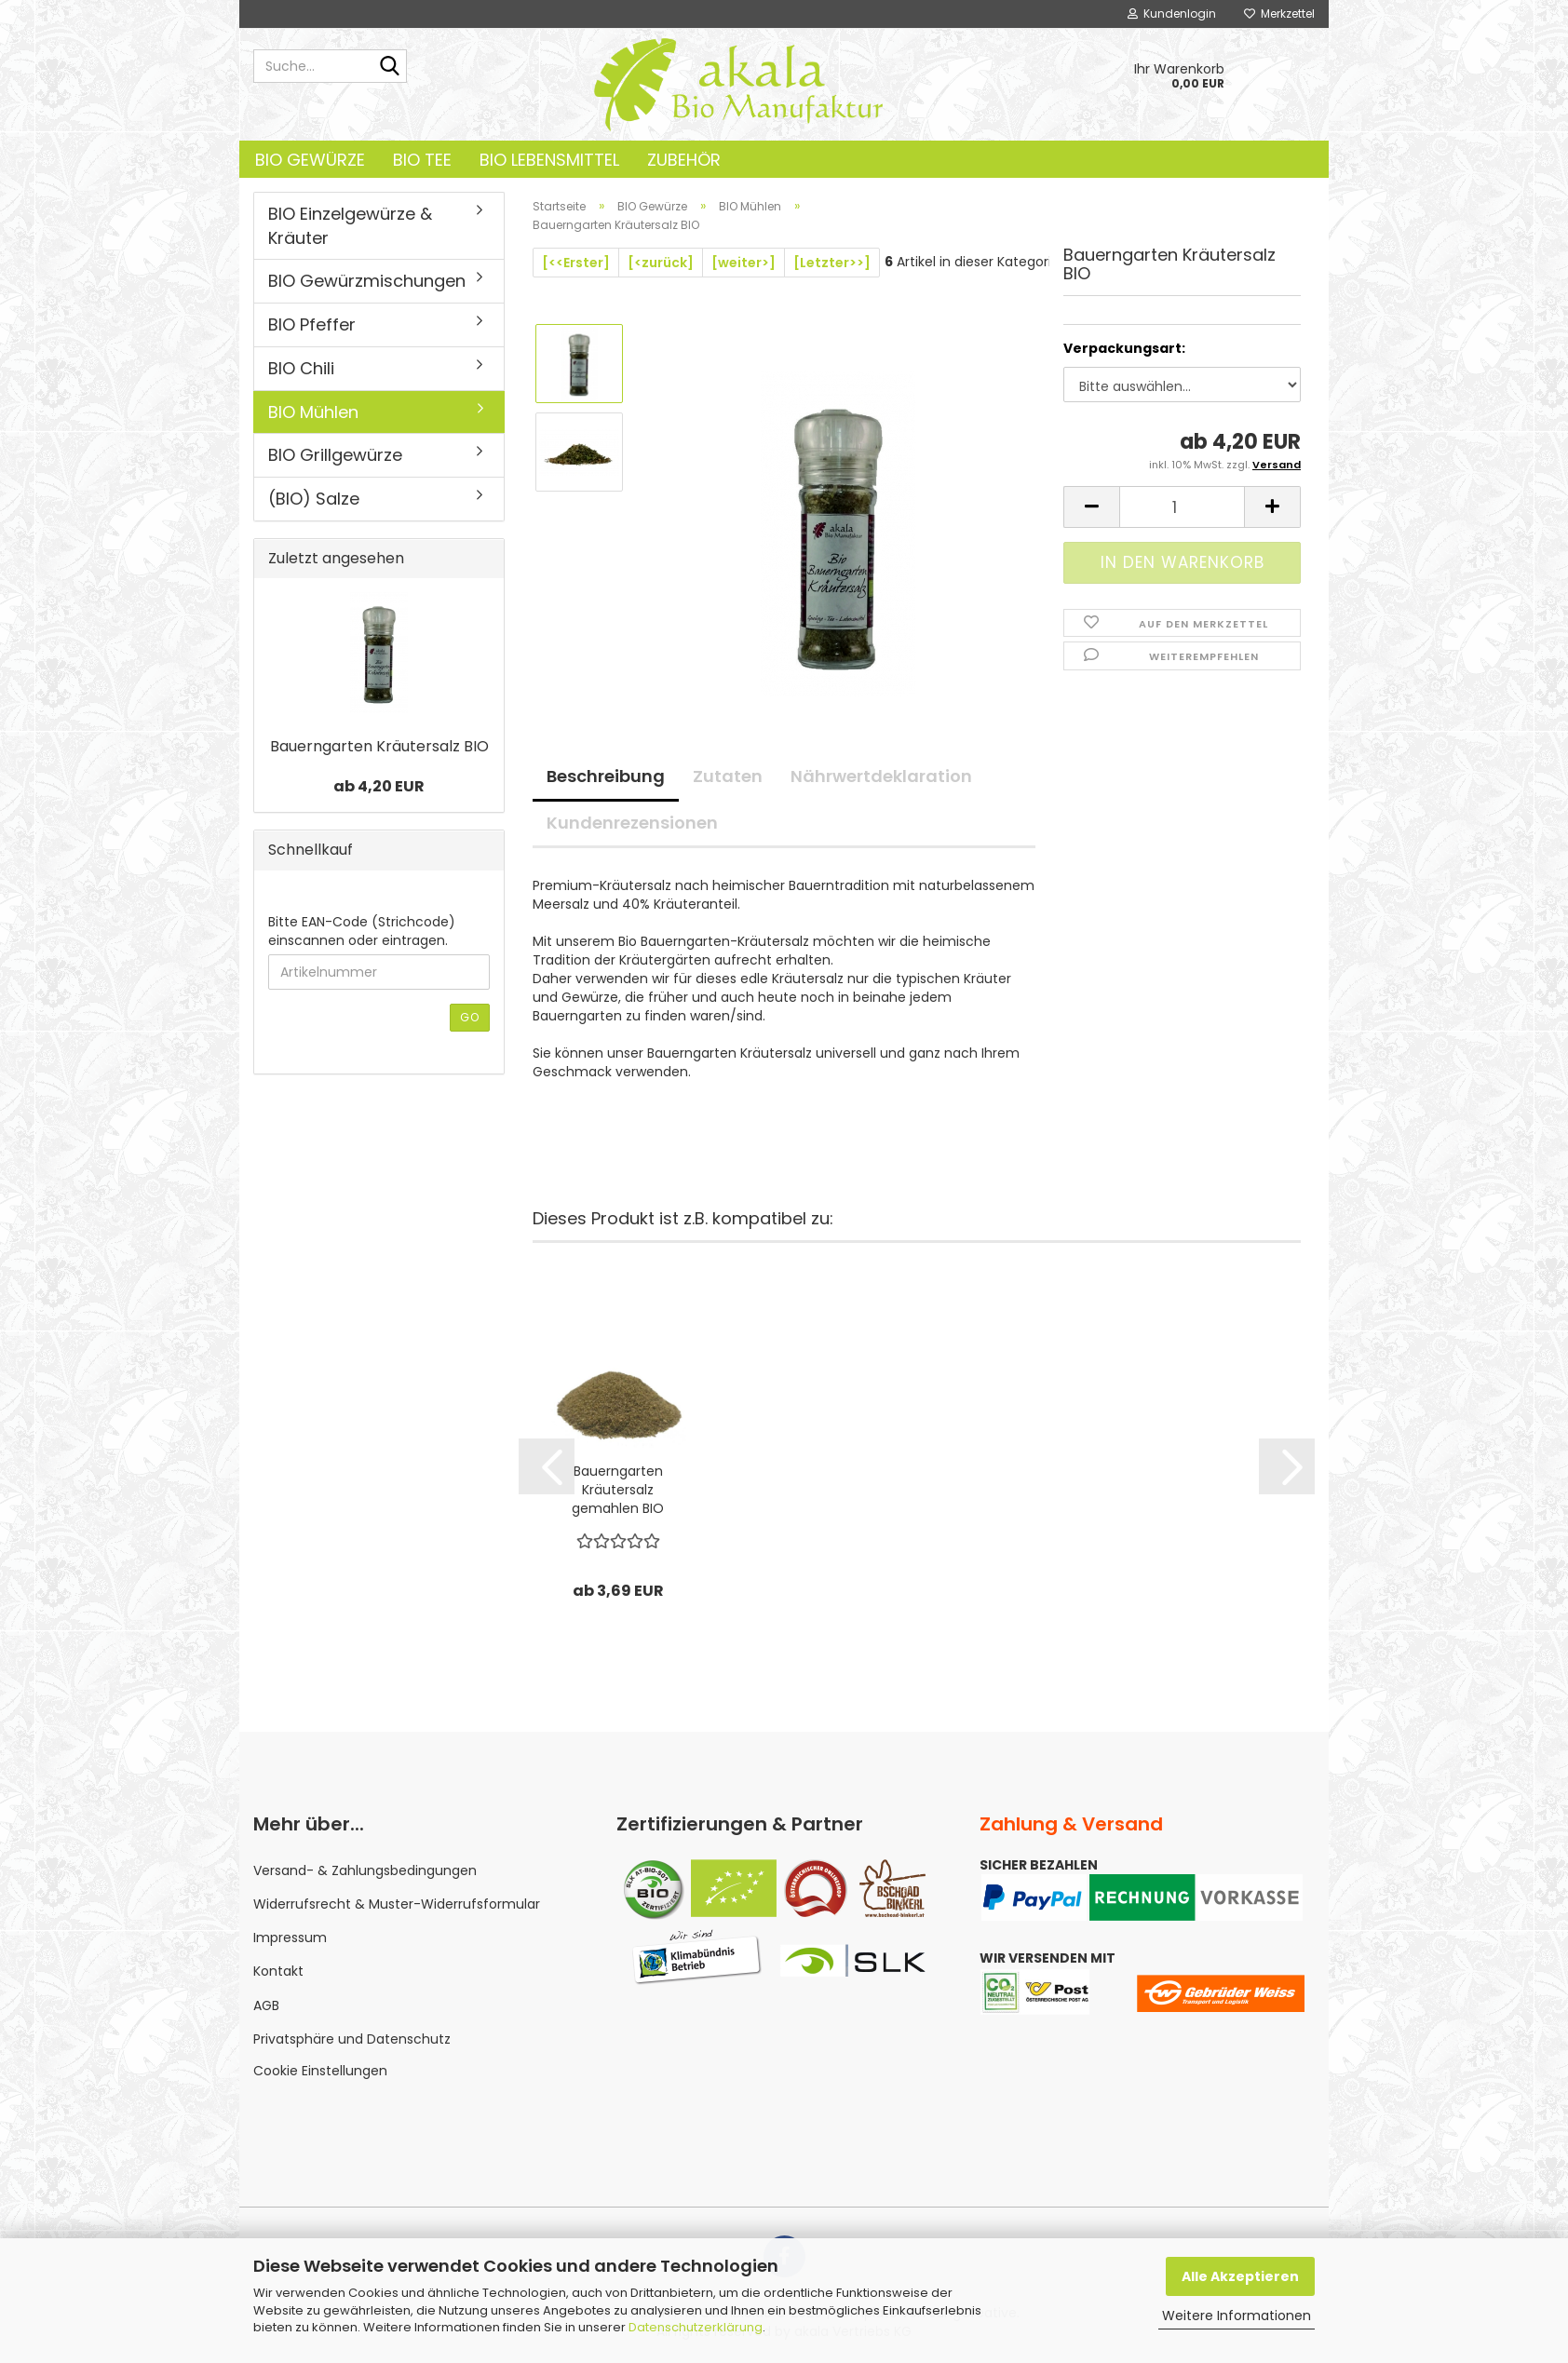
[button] (1091, 507)
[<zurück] (661, 262)
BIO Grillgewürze (335, 454)
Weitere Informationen (1236, 2315)
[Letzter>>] (832, 262)
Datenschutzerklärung (696, 2327)
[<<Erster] (576, 262)
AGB (266, 2005)
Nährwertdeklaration (881, 776)
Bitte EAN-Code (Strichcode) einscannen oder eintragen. (361, 931)
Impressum (290, 1937)
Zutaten (728, 776)
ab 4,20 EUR (379, 786)
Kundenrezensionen (632, 822)
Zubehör (684, 159)
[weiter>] (743, 262)
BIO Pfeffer (312, 324)
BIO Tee (422, 159)
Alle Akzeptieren (1240, 2276)
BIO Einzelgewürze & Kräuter (350, 226)
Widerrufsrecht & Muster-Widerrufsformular (396, 1904)
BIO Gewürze (310, 159)
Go (470, 1017)
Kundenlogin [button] (1172, 13)
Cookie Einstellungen (320, 2070)
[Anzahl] (1182, 507)
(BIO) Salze (313, 498)
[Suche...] (389, 67)
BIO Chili (301, 368)
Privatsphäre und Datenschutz (352, 2039)
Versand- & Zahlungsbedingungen (365, 1870)
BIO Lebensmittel (549, 159)
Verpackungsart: (1124, 348)
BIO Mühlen (313, 412)
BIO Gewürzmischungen (367, 280)
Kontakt (278, 1971)
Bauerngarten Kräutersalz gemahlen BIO (618, 1490)
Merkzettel (1279, 13)
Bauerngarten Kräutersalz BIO (379, 746)
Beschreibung (606, 776)
